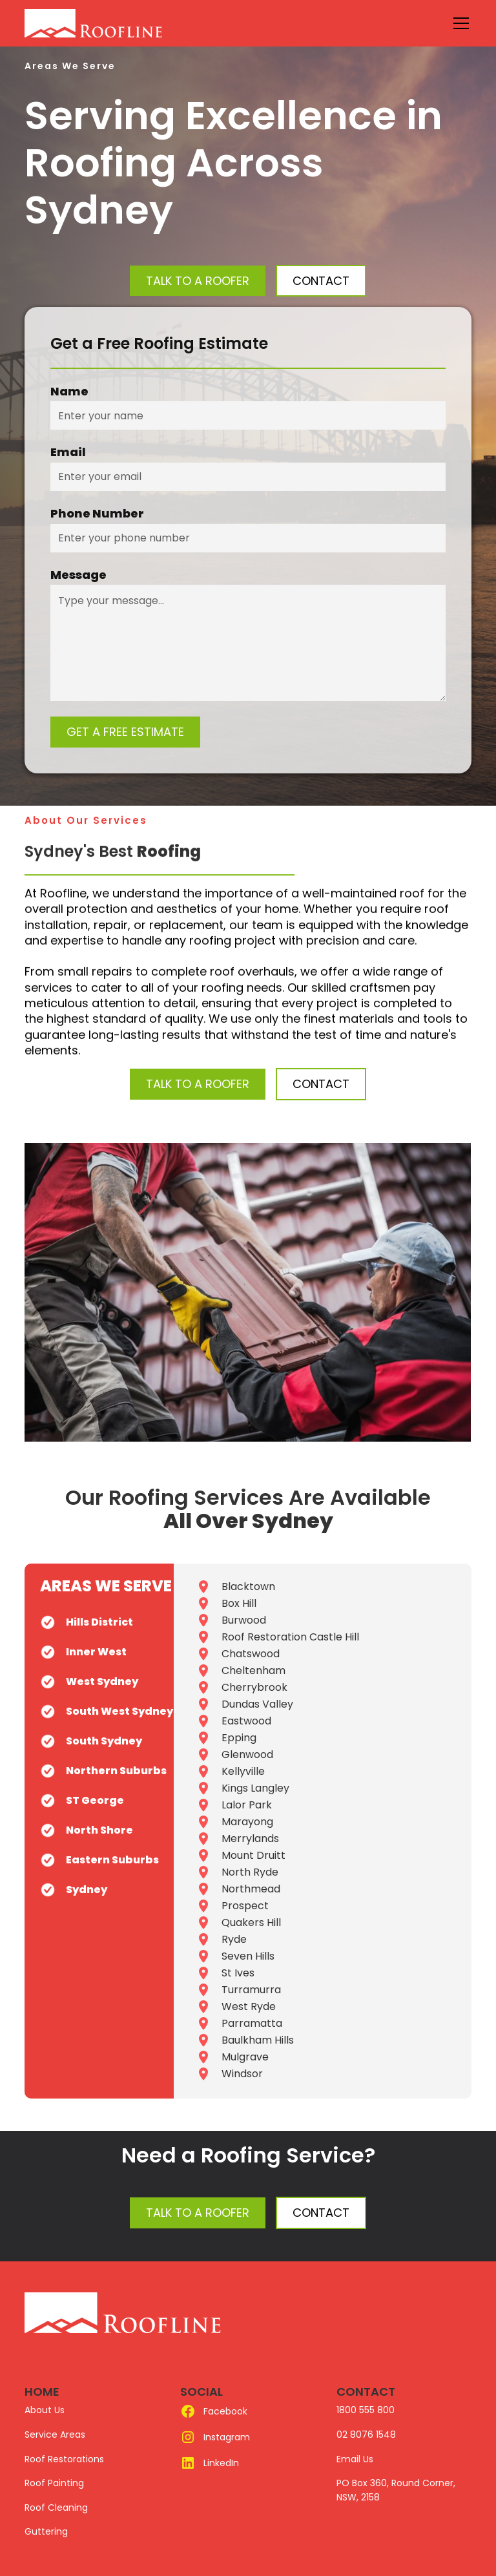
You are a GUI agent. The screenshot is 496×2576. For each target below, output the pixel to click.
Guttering (46, 2531)
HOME (42, 2391)
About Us (45, 2409)
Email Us (354, 2459)
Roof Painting (54, 2483)
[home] (123, 23)
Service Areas (55, 2434)
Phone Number (97, 514)
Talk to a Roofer (197, 281)
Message (78, 575)
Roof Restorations (64, 2459)
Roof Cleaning (56, 2507)
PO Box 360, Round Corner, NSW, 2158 (395, 2490)
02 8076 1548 (366, 2434)
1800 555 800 (365, 2409)
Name (69, 391)
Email (68, 452)
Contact (321, 2212)
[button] (458, 23)
